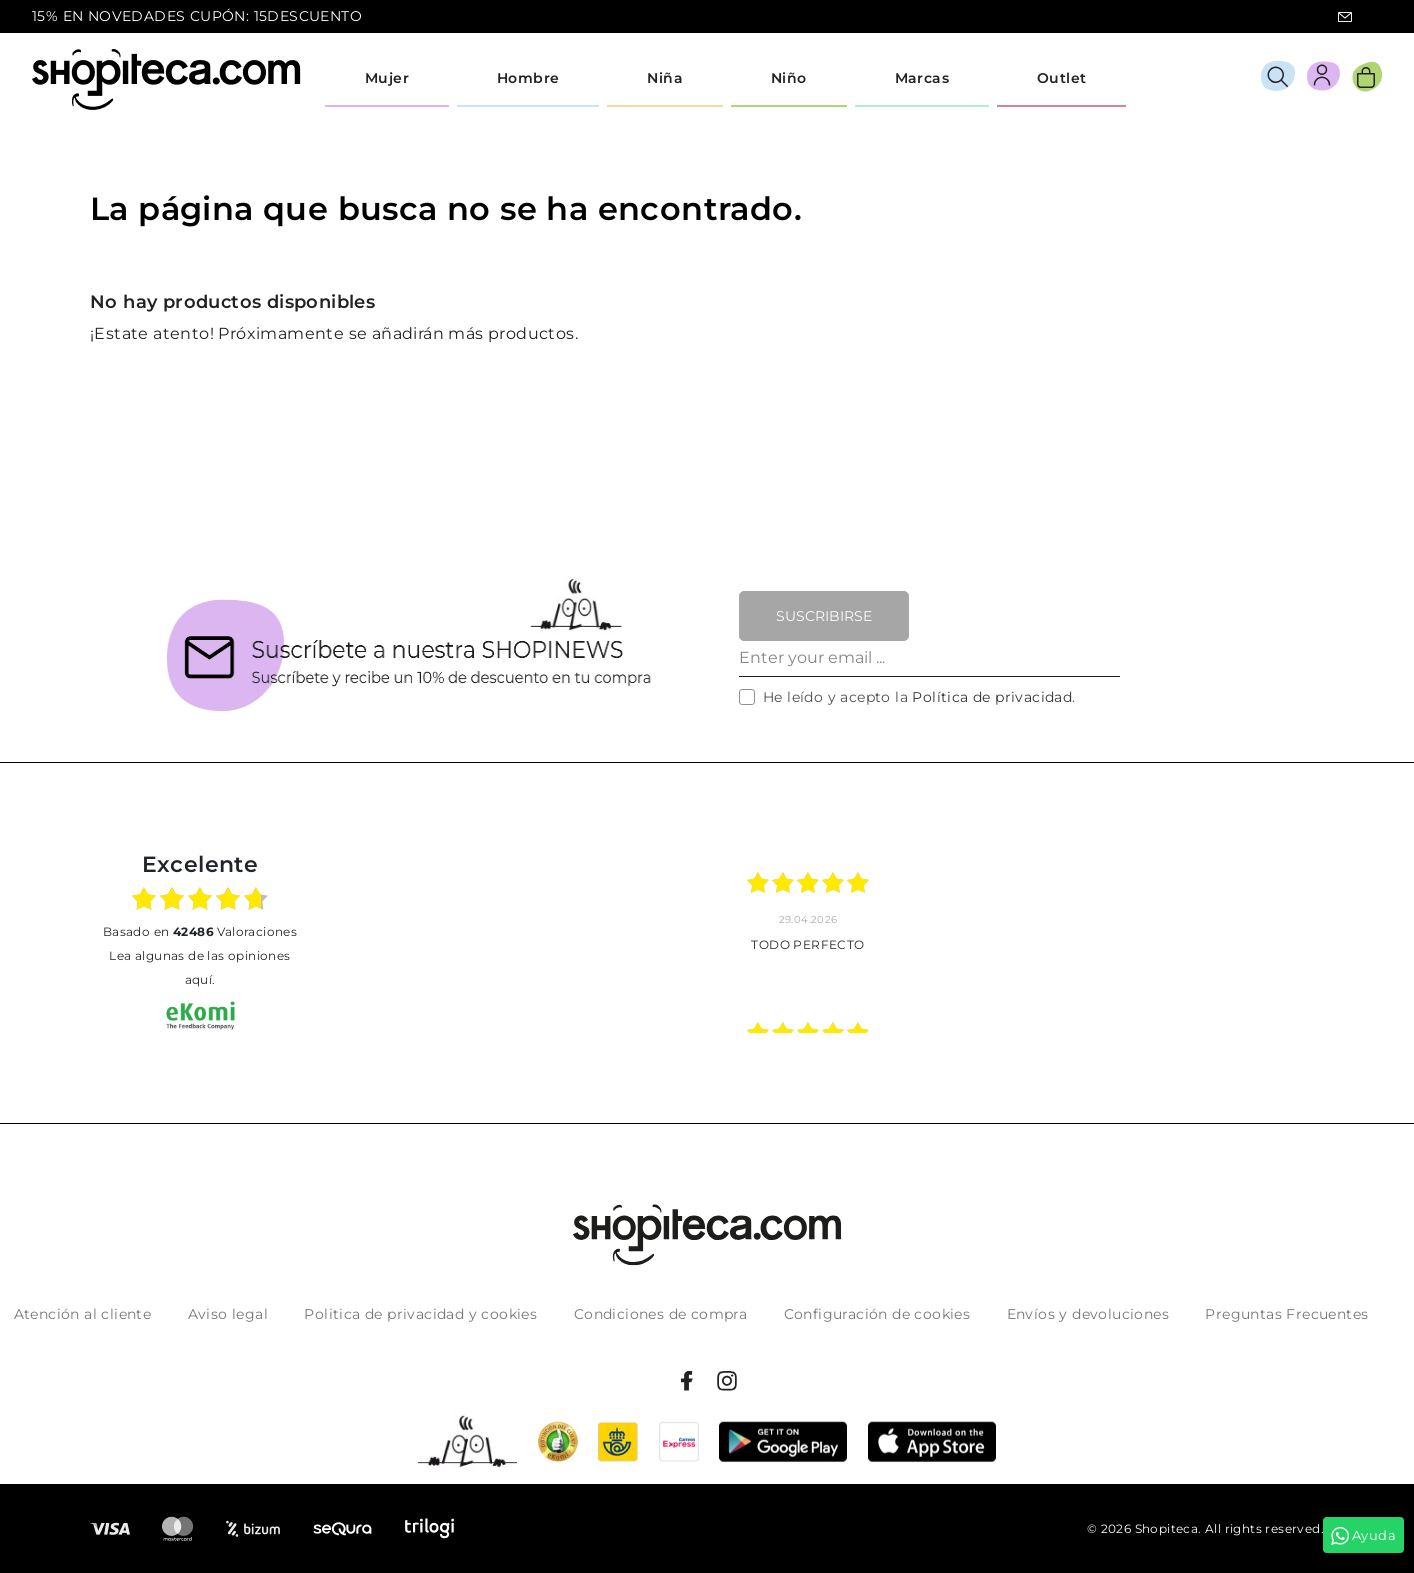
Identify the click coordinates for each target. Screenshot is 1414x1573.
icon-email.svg (1345, 17)
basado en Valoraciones (200, 931)
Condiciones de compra (660, 1314)
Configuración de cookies (877, 1314)
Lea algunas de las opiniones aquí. (199, 967)
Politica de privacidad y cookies (420, 1314)
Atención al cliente (83, 1314)
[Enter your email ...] (929, 659)
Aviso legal (228, 1314)
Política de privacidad (992, 697)
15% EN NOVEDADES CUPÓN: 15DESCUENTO (197, 16)
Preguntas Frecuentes (1286, 1314)
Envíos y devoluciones (1088, 1314)
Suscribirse (824, 616)
